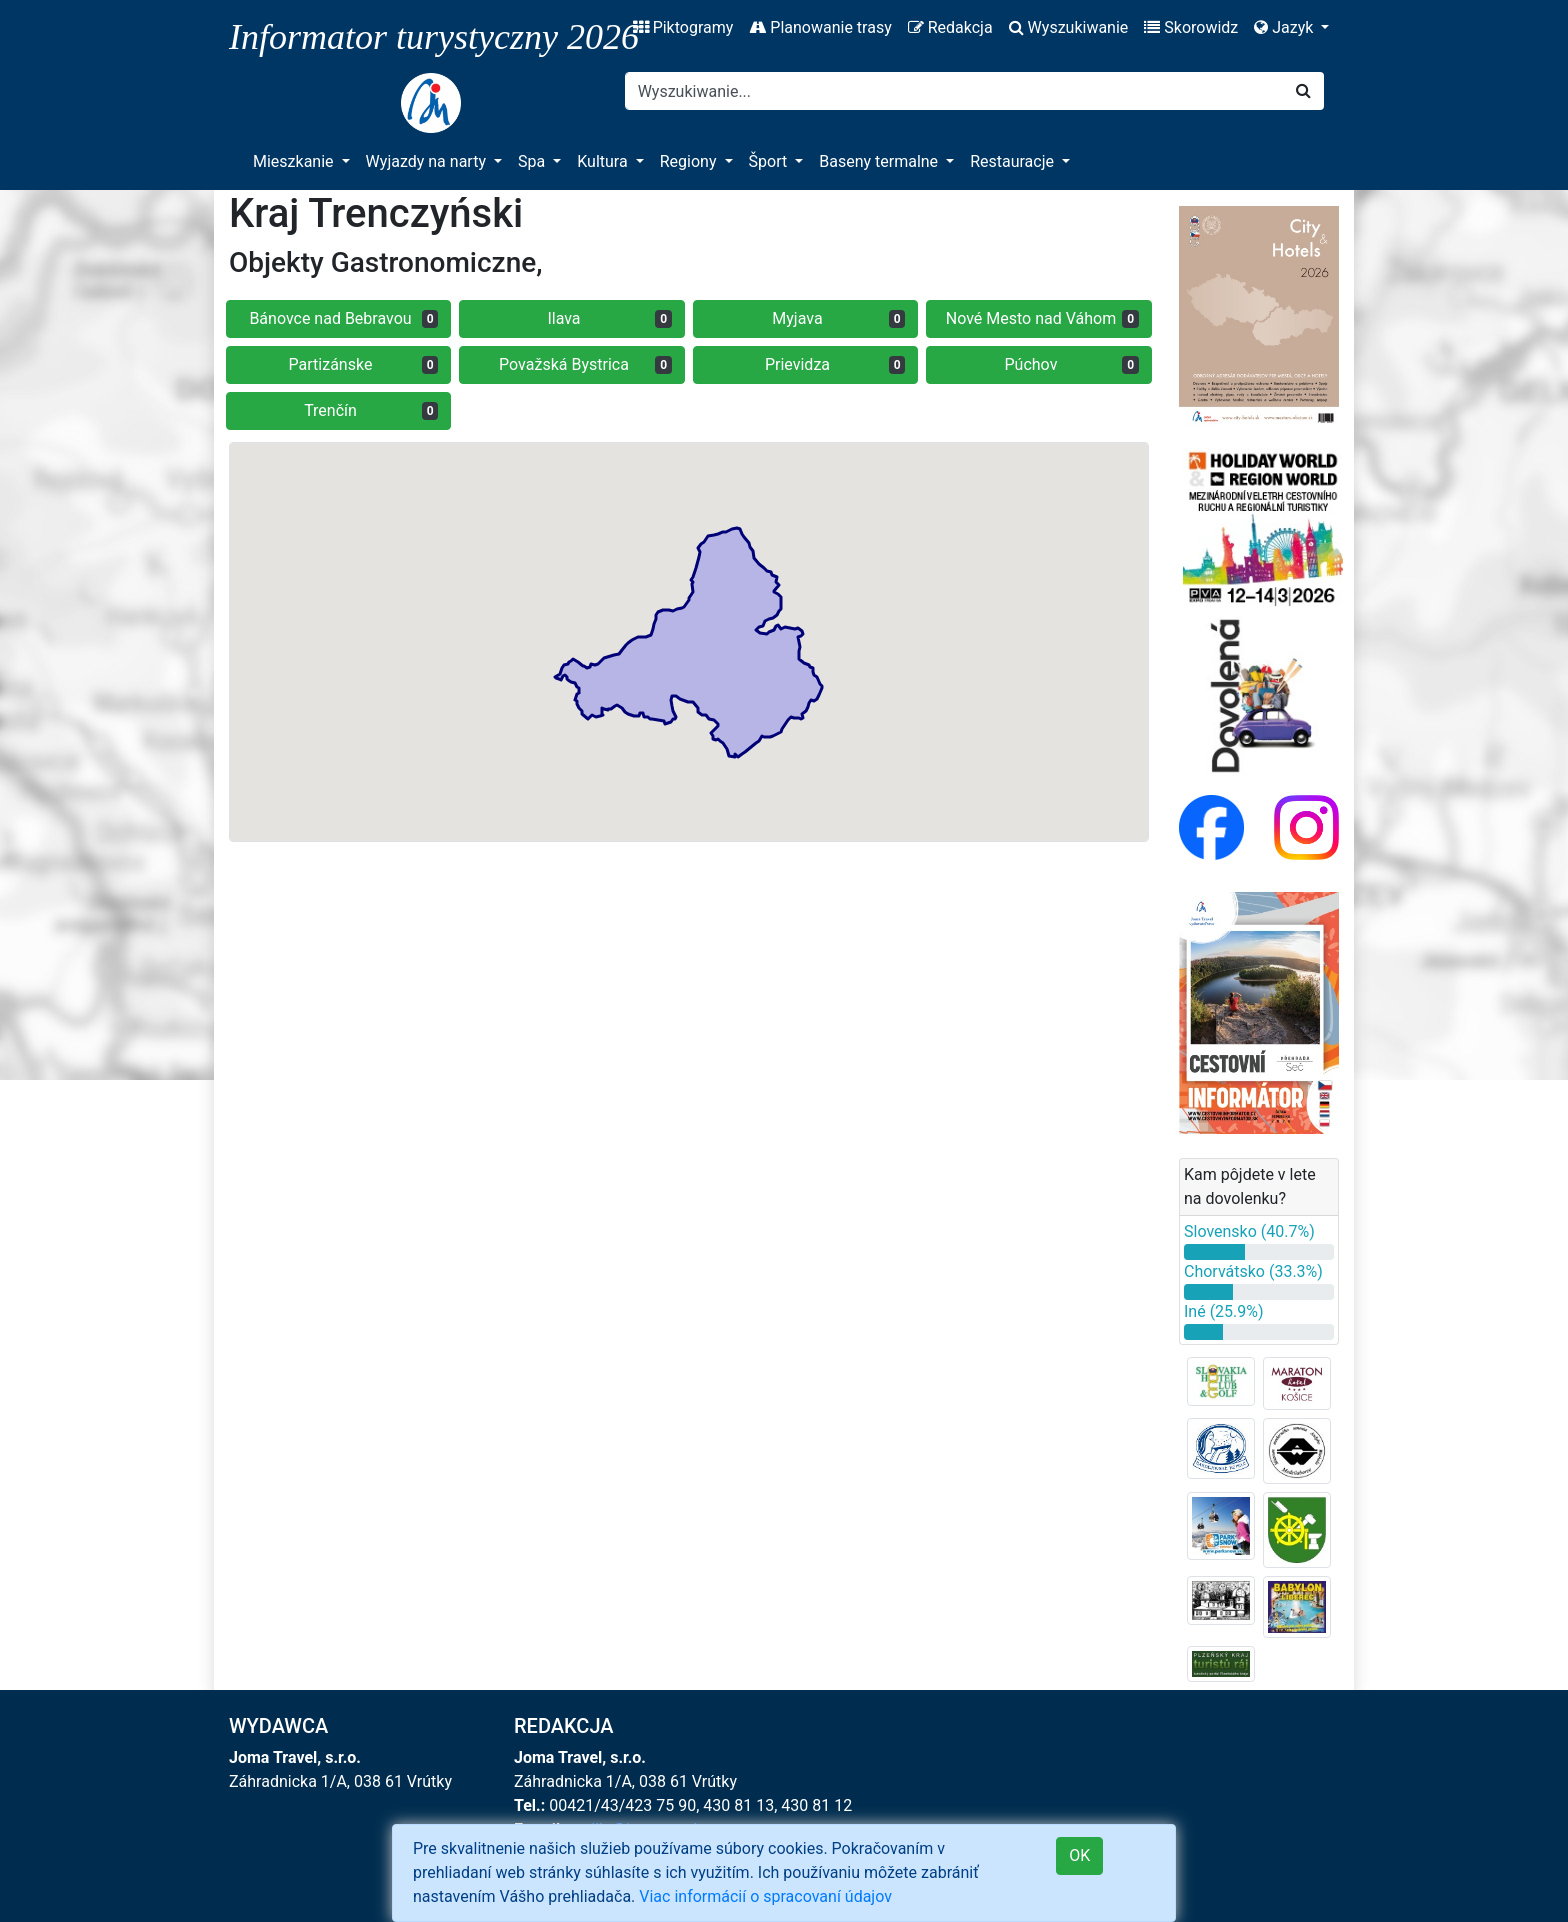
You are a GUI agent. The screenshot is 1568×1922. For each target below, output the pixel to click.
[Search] (954, 91)
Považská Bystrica (585, 364)
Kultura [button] (604, 161)
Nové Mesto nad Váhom (1042, 318)
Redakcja (950, 27)
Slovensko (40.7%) (1249, 1231)
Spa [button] (533, 161)
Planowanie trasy (820, 27)
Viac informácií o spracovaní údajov (765, 1896)
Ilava (609, 318)
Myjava (838, 318)
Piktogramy (683, 27)
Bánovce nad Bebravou (343, 318)
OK (1079, 1855)
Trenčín (371, 410)
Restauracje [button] (1014, 161)
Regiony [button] (690, 161)
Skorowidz (1191, 27)
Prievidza (835, 364)
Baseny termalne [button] (880, 161)
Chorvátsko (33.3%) (1253, 1271)
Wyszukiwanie (1069, 27)
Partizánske (364, 364)
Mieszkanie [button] (295, 161)
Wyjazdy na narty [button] (428, 161)
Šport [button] (770, 161)
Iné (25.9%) (1224, 1311)
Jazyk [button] (1285, 27)
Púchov (1072, 364)
